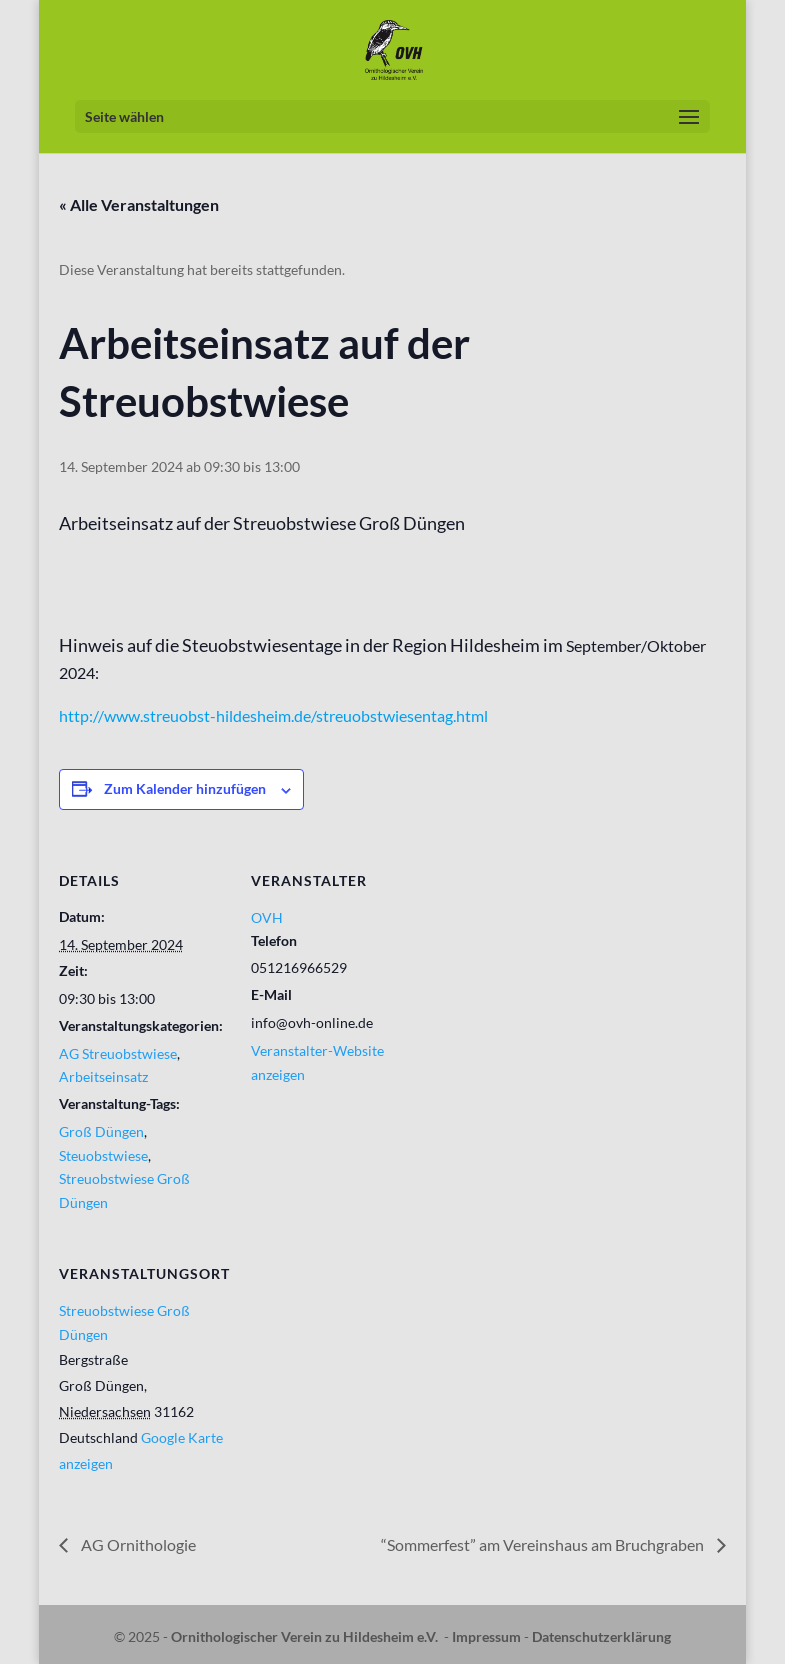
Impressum (486, 1636)
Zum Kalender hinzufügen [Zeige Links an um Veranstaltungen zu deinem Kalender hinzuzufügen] (185, 788)
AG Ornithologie (137, 1544)
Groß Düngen (101, 1131)
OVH (267, 917)
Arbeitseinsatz (103, 1076)
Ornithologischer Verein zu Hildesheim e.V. (304, 1636)
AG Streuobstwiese (118, 1053)
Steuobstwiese (103, 1155)
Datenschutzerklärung (601, 1636)
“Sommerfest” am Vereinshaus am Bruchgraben (544, 1544)
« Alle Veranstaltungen (139, 204)
